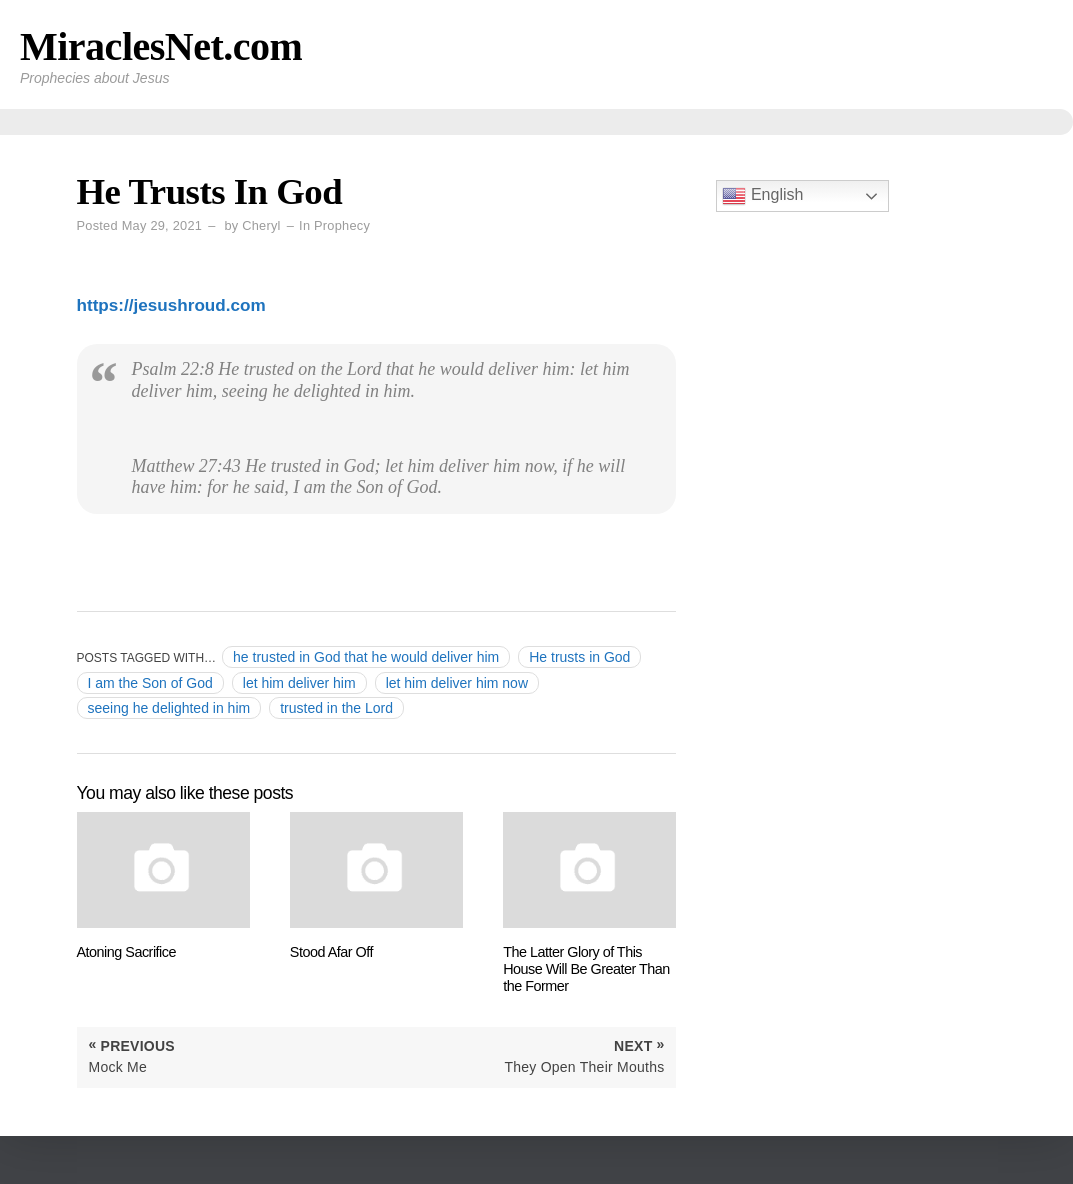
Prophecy (342, 225)
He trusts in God (579, 657)
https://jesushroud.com (171, 305)
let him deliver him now (457, 683)
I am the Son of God (150, 683)
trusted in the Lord (336, 708)
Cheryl (261, 225)
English (762, 196)
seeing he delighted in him (169, 708)
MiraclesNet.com (161, 46)
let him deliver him (299, 683)
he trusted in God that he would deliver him (366, 657)
